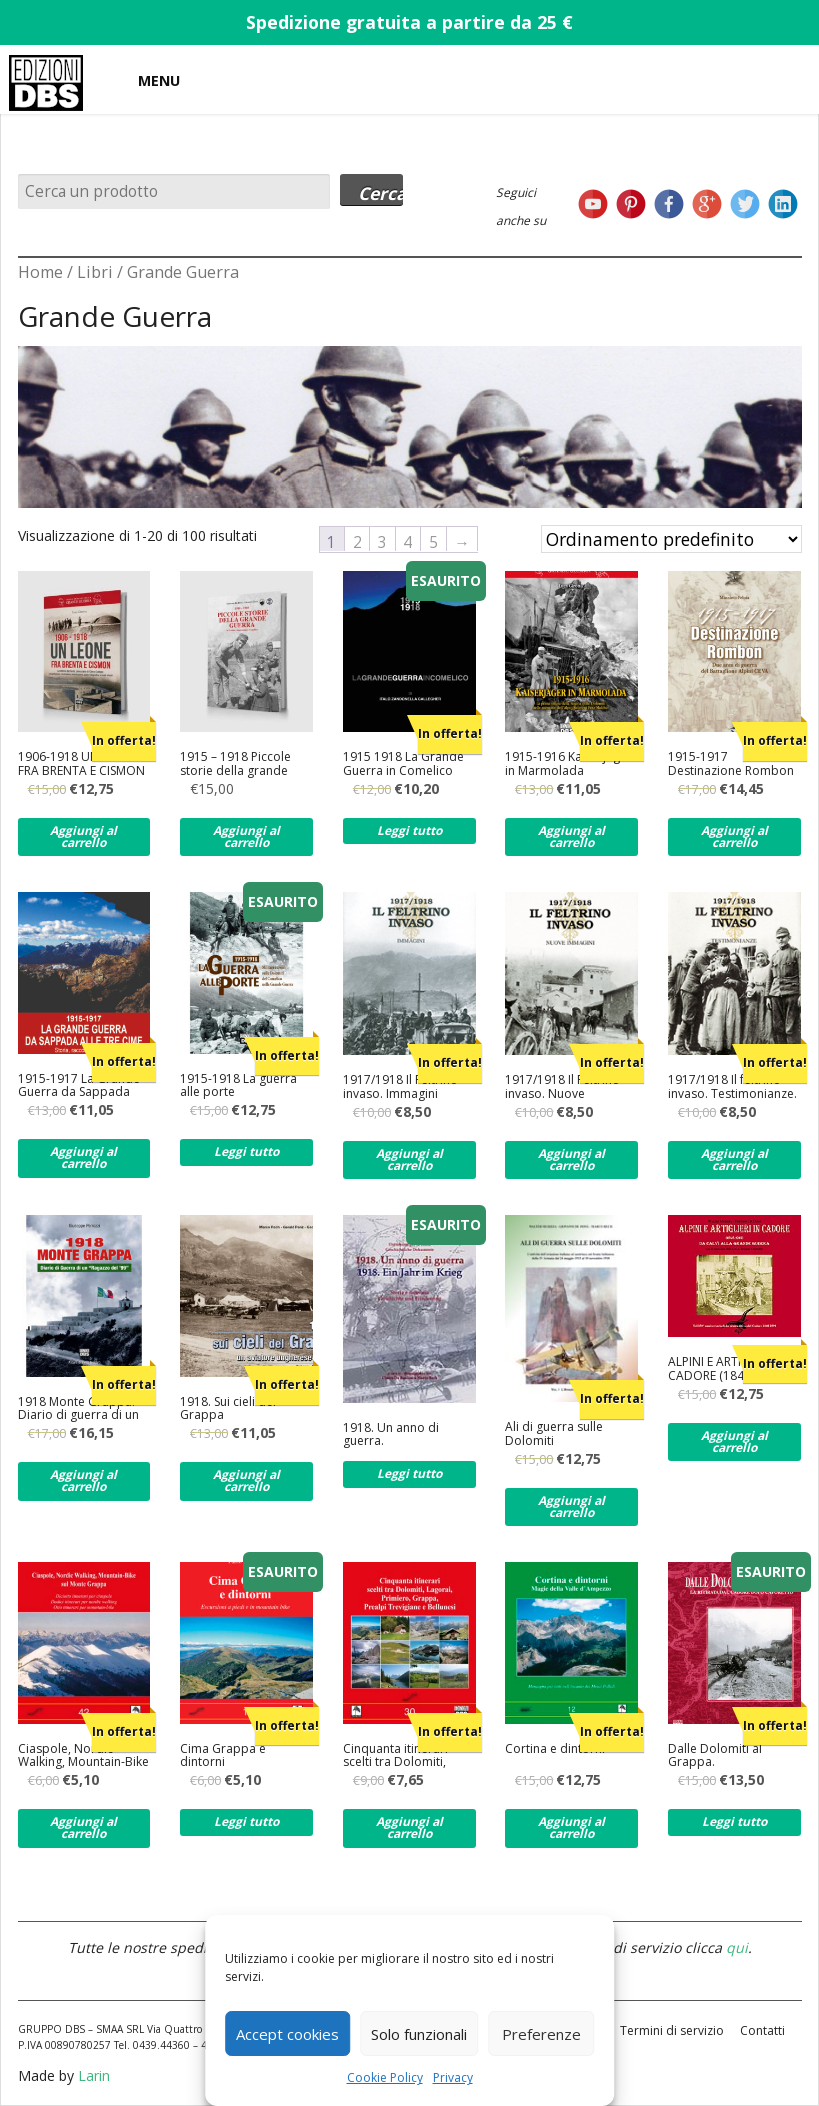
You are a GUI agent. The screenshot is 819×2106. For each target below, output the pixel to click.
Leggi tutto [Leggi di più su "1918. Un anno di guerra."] (409, 1473)
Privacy (453, 2077)
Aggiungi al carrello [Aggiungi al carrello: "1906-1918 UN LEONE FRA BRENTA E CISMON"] (83, 836)
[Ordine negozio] (671, 539)
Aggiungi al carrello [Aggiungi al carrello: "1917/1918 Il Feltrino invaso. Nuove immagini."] (571, 1159)
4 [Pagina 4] (407, 541)
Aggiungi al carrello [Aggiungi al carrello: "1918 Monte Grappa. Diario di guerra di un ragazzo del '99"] (83, 1480)
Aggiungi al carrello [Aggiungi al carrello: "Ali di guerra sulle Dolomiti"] (571, 1506)
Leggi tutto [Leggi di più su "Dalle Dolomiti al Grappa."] (734, 1821)
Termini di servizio (672, 2030)
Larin (94, 2075)
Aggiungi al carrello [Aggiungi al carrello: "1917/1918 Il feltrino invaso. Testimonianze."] (734, 1159)
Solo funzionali (419, 2034)
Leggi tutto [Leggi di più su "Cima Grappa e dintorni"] (246, 1821)
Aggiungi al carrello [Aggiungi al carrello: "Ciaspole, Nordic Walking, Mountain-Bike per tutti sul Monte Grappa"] (83, 1827)
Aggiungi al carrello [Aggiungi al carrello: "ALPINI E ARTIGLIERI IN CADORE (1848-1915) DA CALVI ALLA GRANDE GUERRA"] (734, 1441)
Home (40, 272)
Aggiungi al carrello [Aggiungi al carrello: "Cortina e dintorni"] (571, 1827)
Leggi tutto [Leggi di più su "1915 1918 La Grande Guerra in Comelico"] (409, 830)
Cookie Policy (385, 2077)
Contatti (762, 2030)
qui (737, 1947)
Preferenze (541, 2034)
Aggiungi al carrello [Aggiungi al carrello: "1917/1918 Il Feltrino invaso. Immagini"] (409, 1159)
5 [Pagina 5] (433, 541)
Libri (95, 272)
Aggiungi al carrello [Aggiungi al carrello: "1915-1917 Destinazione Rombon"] (734, 836)
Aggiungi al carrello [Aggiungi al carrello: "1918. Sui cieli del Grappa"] (246, 1480)
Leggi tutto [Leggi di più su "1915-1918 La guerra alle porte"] (246, 1151)
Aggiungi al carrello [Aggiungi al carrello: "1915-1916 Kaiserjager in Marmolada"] (571, 836)
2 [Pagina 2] (357, 541)
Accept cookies (287, 2034)
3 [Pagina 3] (382, 541)
